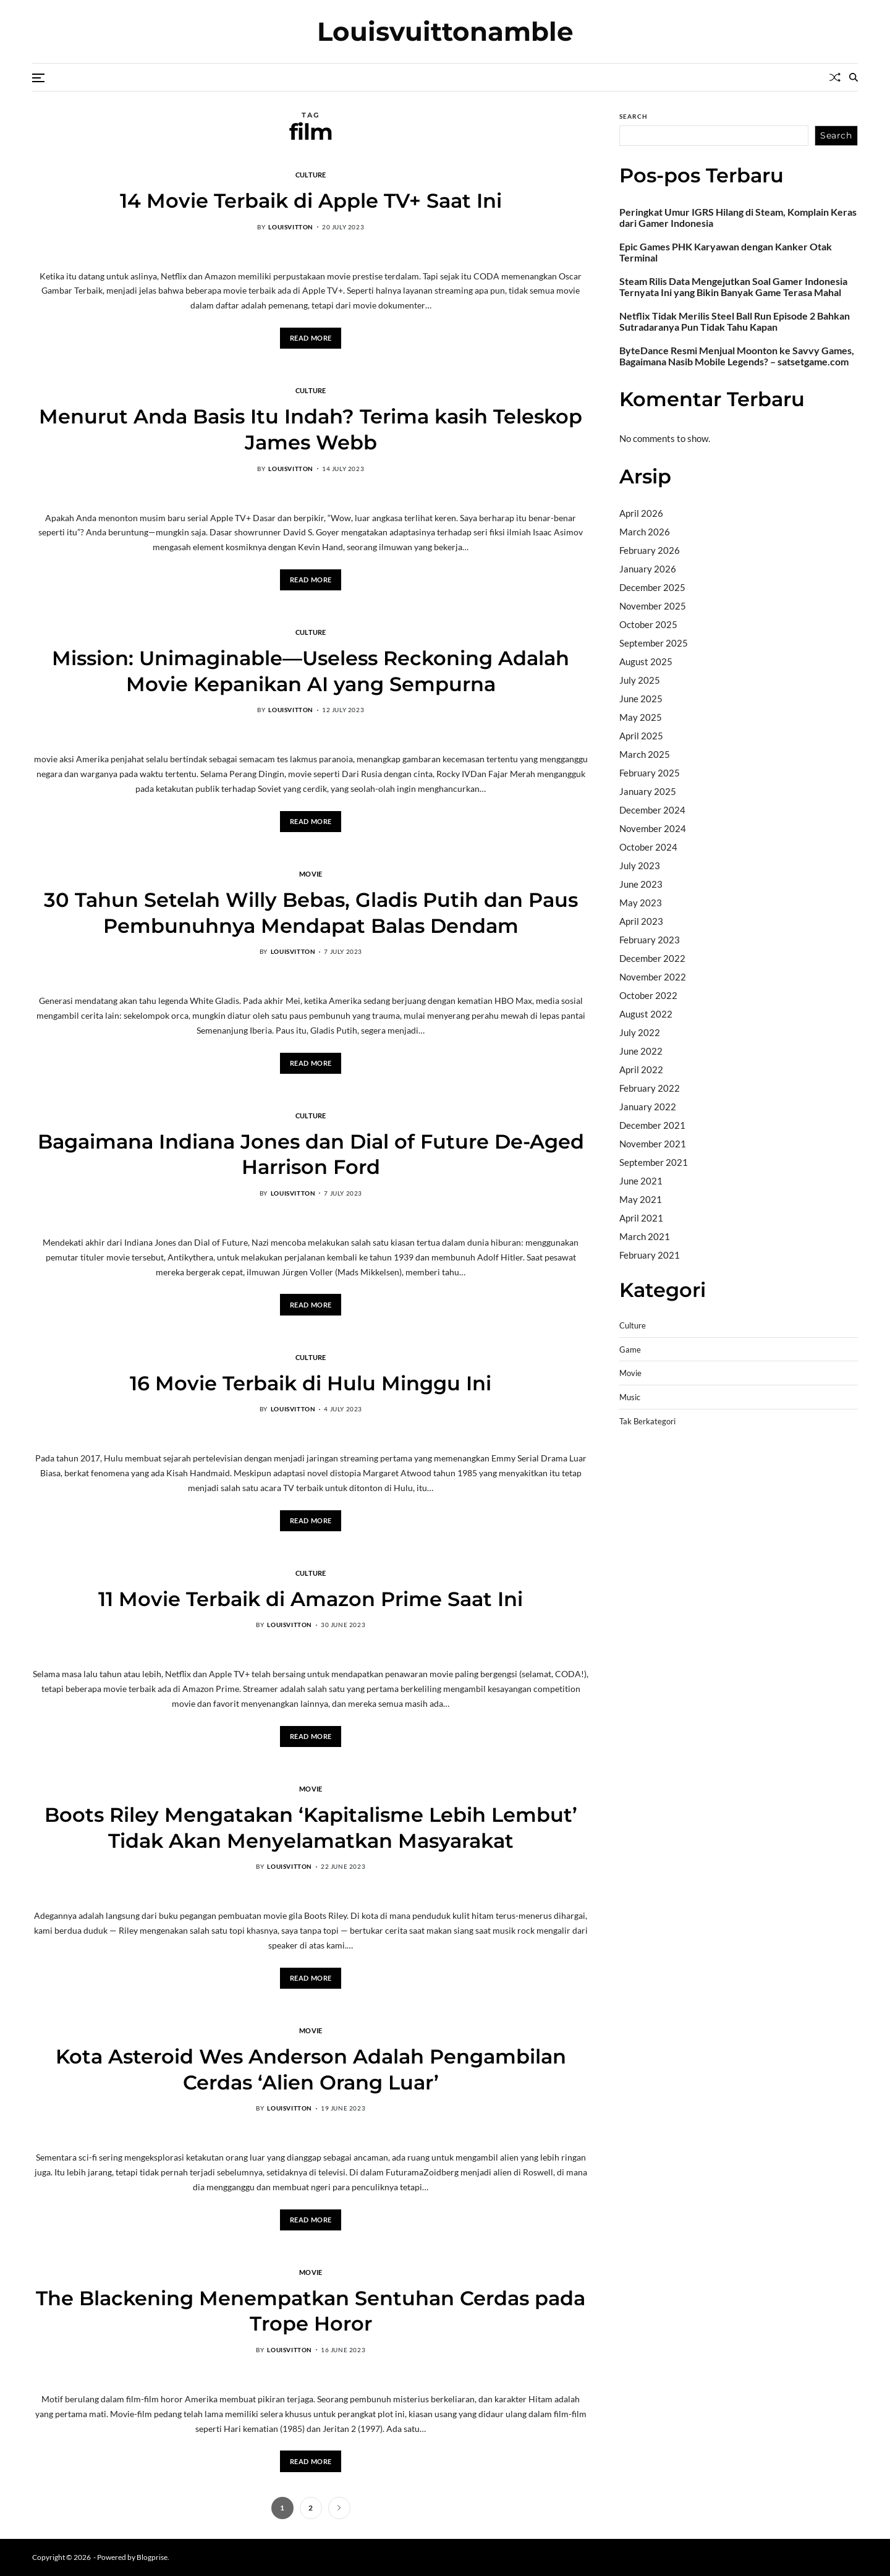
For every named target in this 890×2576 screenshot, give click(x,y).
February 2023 (649, 939)
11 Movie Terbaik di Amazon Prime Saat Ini (310, 1599)
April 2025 (641, 735)
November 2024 (652, 828)
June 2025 (641, 698)
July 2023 (639, 865)
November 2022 (652, 976)
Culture (310, 174)
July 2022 (639, 1032)
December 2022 (652, 958)
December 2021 (652, 1125)
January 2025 (647, 791)
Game (630, 1349)
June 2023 (641, 884)
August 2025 (645, 661)
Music (629, 1397)
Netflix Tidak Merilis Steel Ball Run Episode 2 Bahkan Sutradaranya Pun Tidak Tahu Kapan (734, 321)
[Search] (853, 77)
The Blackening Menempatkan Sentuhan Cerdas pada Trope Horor (310, 2311)
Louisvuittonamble (445, 32)
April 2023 (641, 921)
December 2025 (652, 587)
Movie (310, 873)
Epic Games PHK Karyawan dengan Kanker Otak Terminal (725, 252)
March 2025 (644, 754)
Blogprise (152, 2557)
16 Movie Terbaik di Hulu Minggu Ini (310, 1383)
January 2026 (647, 568)
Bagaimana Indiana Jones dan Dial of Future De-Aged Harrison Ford (311, 1154)
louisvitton (290, 227)
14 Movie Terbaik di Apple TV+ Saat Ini (311, 201)
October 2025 (648, 624)
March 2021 (644, 1236)
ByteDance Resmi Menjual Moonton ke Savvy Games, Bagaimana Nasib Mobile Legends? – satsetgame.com (736, 356)
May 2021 (640, 1199)
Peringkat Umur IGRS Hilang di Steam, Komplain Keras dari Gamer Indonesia (738, 217)
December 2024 (652, 809)
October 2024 (648, 846)
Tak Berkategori (647, 1421)
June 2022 (641, 1050)
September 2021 (653, 1162)
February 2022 (649, 1088)
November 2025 (652, 605)
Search (633, 116)
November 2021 (652, 1143)
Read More (311, 338)
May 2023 (640, 902)
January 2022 (647, 1106)
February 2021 (649, 1254)
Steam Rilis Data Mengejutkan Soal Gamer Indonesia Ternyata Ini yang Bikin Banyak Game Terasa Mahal (733, 287)
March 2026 (644, 531)
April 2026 (641, 513)
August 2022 (645, 1013)
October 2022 (648, 995)
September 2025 (653, 642)
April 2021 (641, 1217)
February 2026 (649, 550)
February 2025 (649, 772)
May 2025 (640, 717)
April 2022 (641, 1069)
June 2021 (641, 1180)
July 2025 (639, 680)
